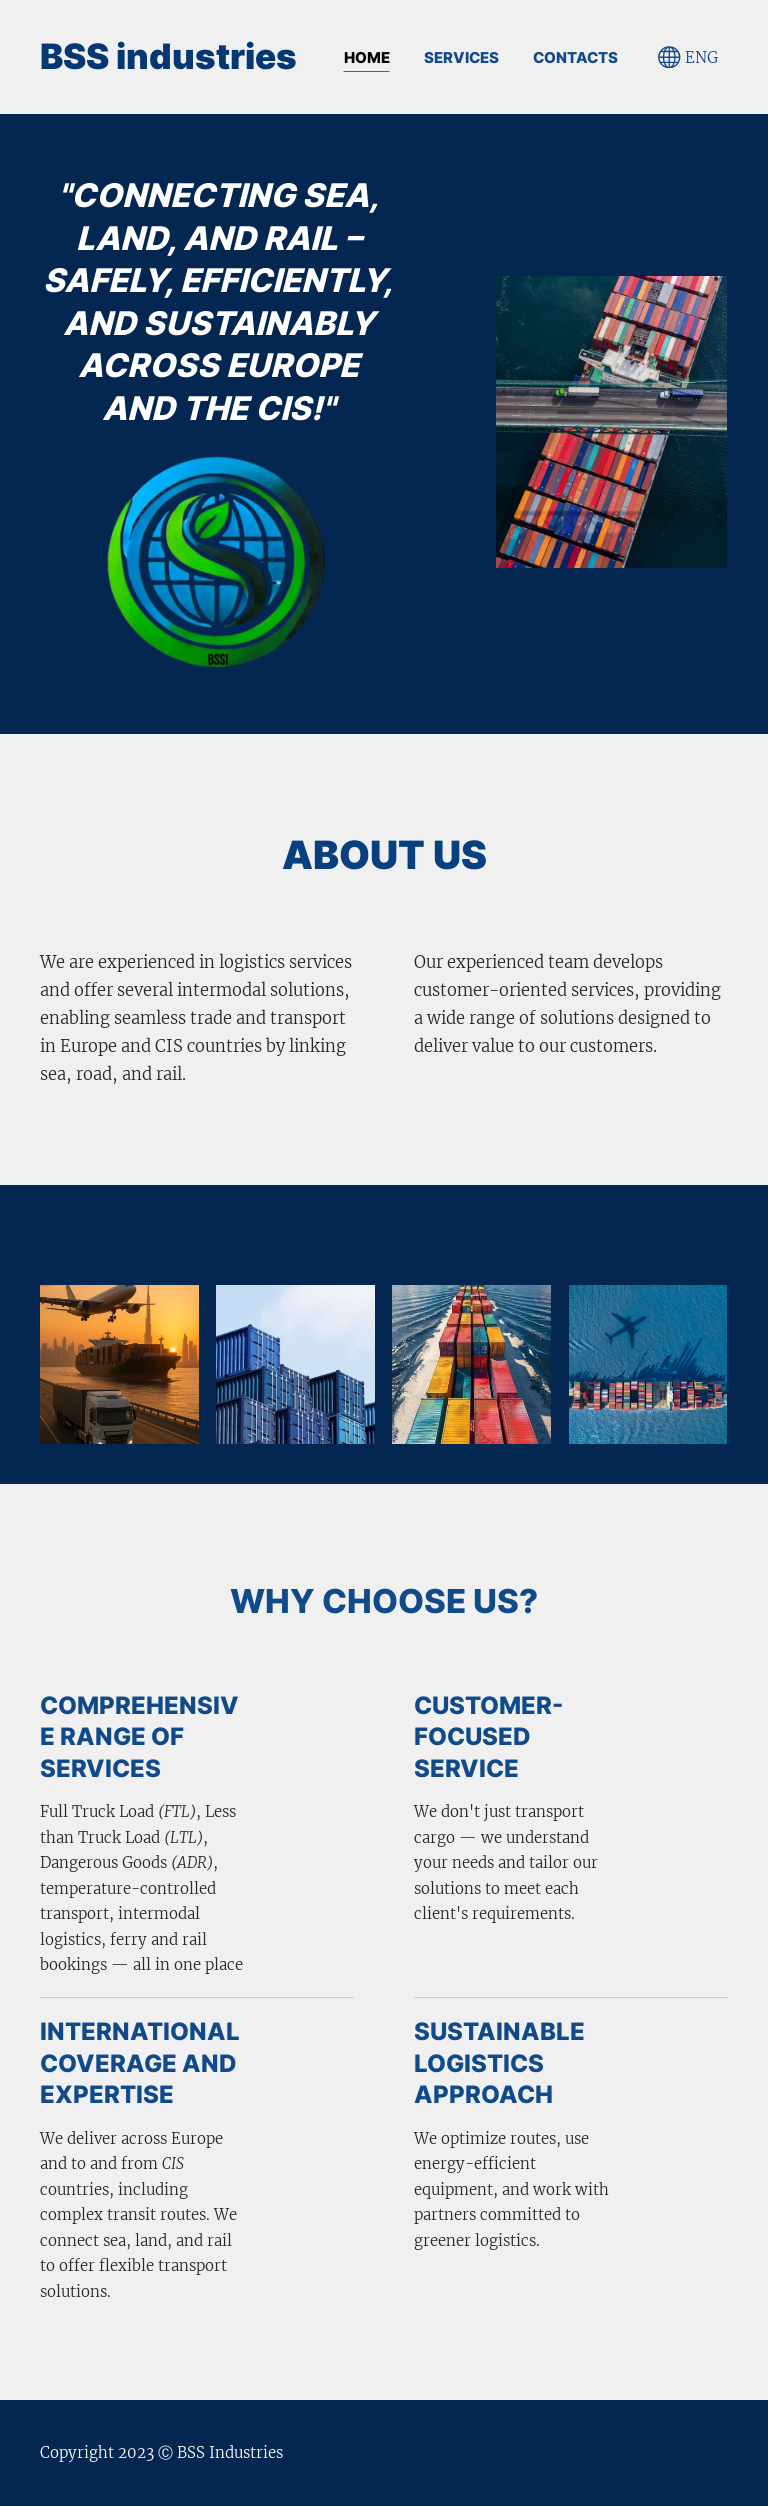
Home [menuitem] (367, 57)
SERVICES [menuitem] (461, 57)
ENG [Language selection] (688, 57)
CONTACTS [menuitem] (575, 57)
